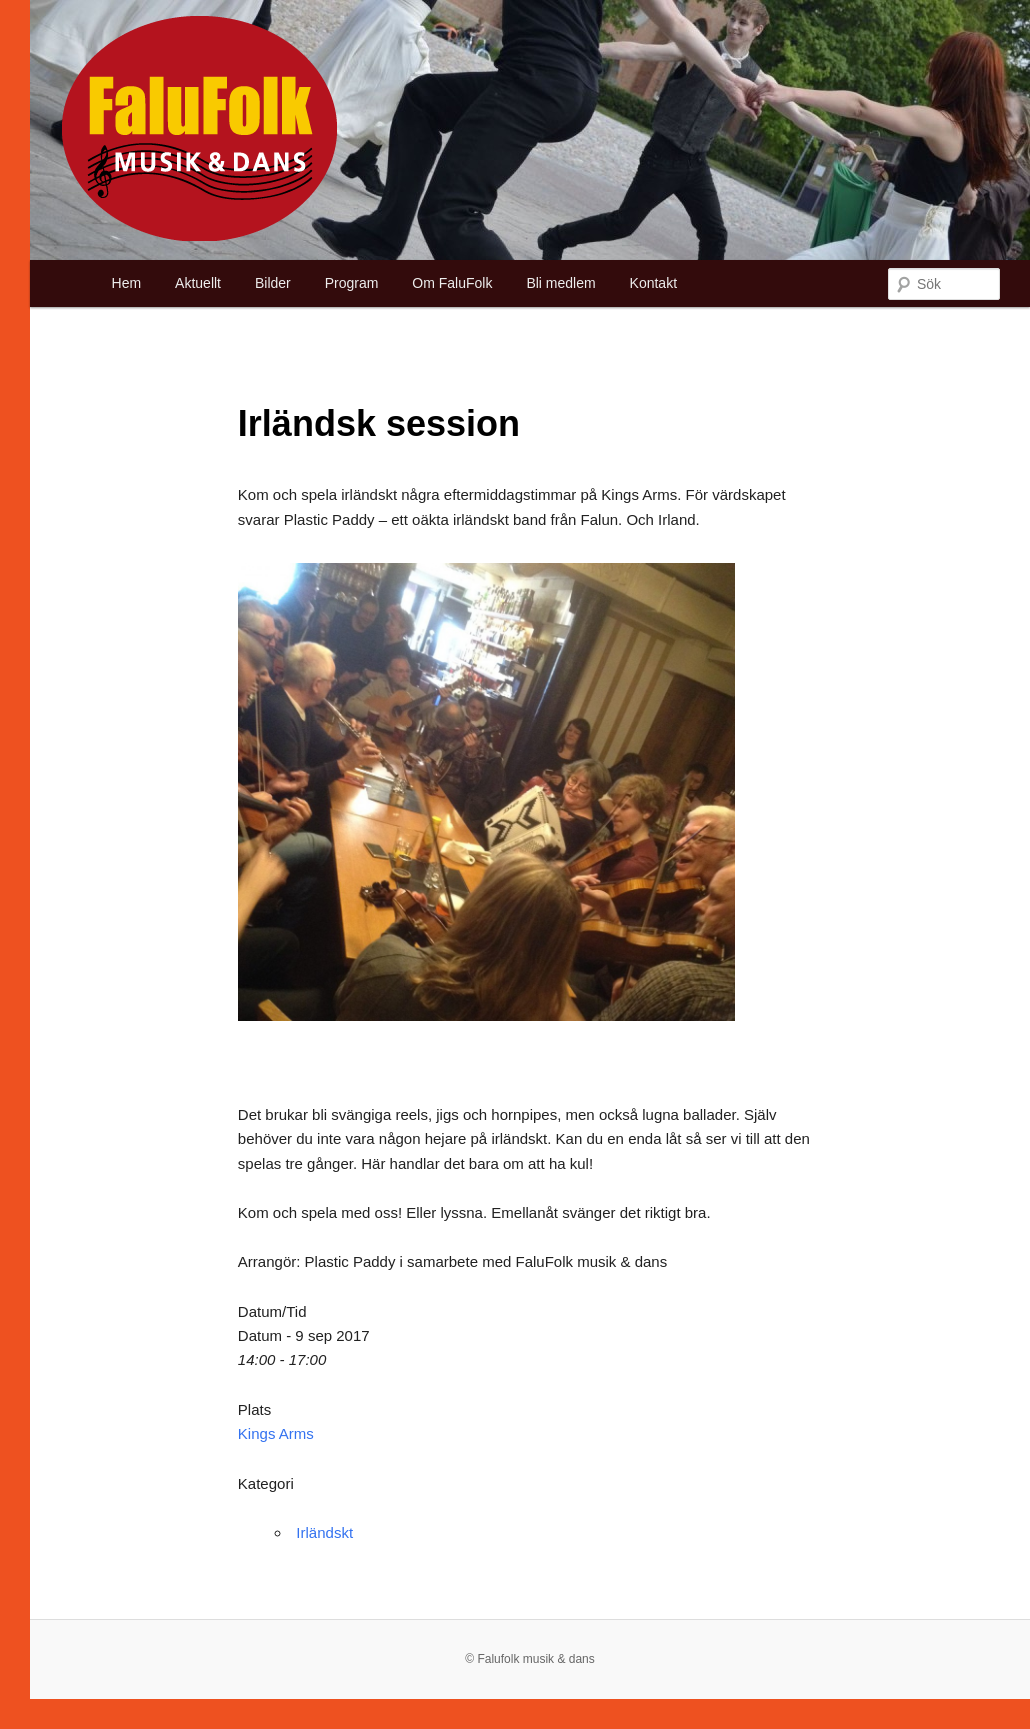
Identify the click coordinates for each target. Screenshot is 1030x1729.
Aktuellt (198, 283)
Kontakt (653, 283)
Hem (127, 283)
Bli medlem (560, 283)
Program (352, 283)
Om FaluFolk (452, 283)
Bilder (273, 283)
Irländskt (324, 1532)
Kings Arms (276, 1433)
